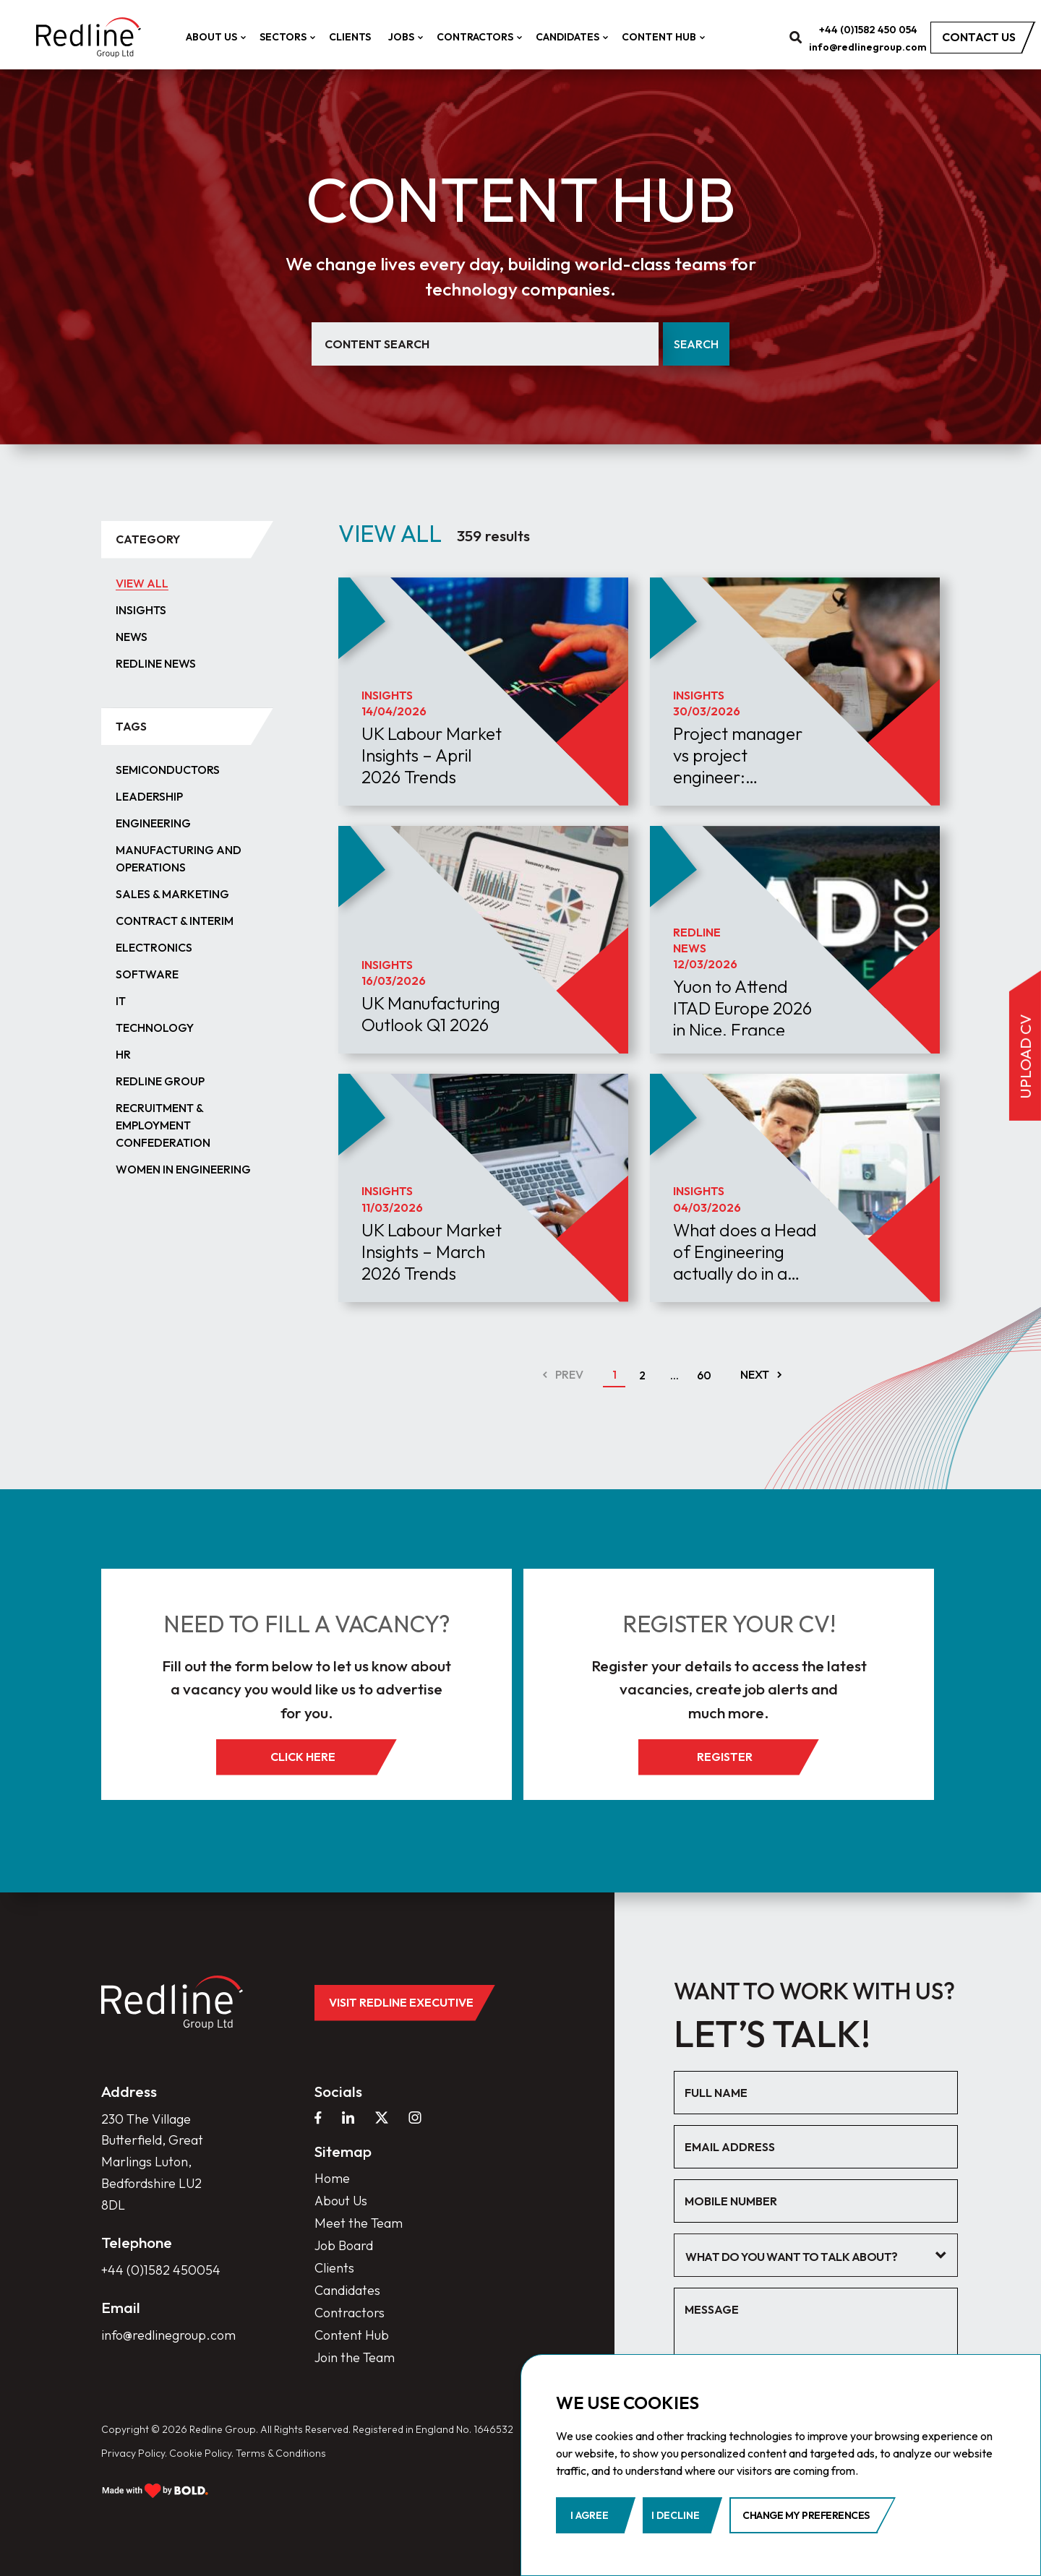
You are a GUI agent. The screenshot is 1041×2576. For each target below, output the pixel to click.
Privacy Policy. (134, 2453)
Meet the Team (358, 2223)
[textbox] (805, 2257)
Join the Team (354, 2357)
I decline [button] (675, 2515)
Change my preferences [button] (806, 2515)
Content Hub (661, 36)
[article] (483, 729)
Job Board (343, 2245)
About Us (214, 36)
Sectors (286, 36)
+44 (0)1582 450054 (160, 2270)
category (148, 539)
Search (696, 344)
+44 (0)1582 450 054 (868, 29)
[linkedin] (348, 2117)
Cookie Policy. (201, 2453)
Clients (350, 36)
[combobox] (816, 2255)
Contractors (477, 36)
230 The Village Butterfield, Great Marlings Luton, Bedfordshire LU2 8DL (152, 2162)
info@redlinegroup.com (868, 46)
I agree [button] (589, 2515)
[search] (795, 37)
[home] (88, 37)
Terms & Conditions (281, 2453)
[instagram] (414, 2117)
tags (131, 726)
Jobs (403, 36)
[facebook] (318, 2117)
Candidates (570, 36)
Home (332, 2178)
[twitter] (381, 2117)
